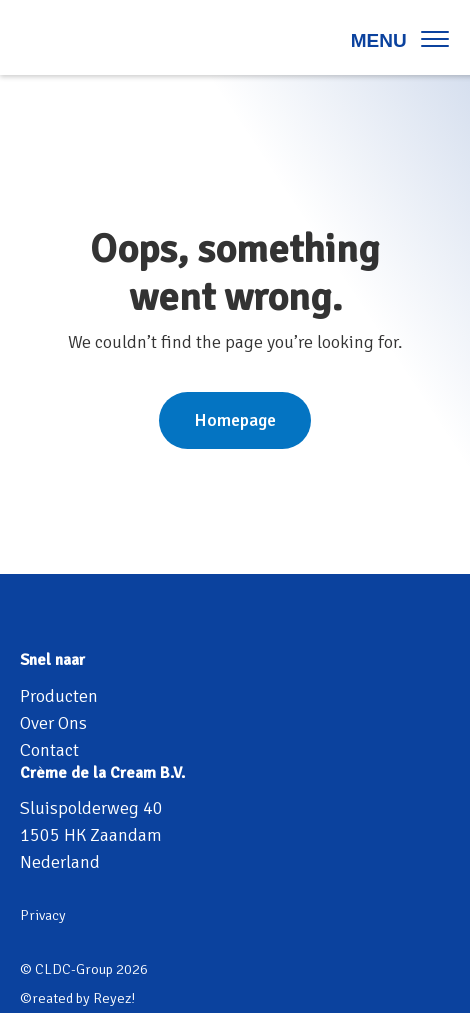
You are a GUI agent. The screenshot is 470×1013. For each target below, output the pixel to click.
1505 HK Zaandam (91, 835)
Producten (59, 696)
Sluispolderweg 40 (91, 808)
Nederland (60, 862)
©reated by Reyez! (77, 998)
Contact (49, 750)
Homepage (235, 420)
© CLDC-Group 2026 (84, 969)
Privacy (43, 915)
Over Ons (53, 723)
